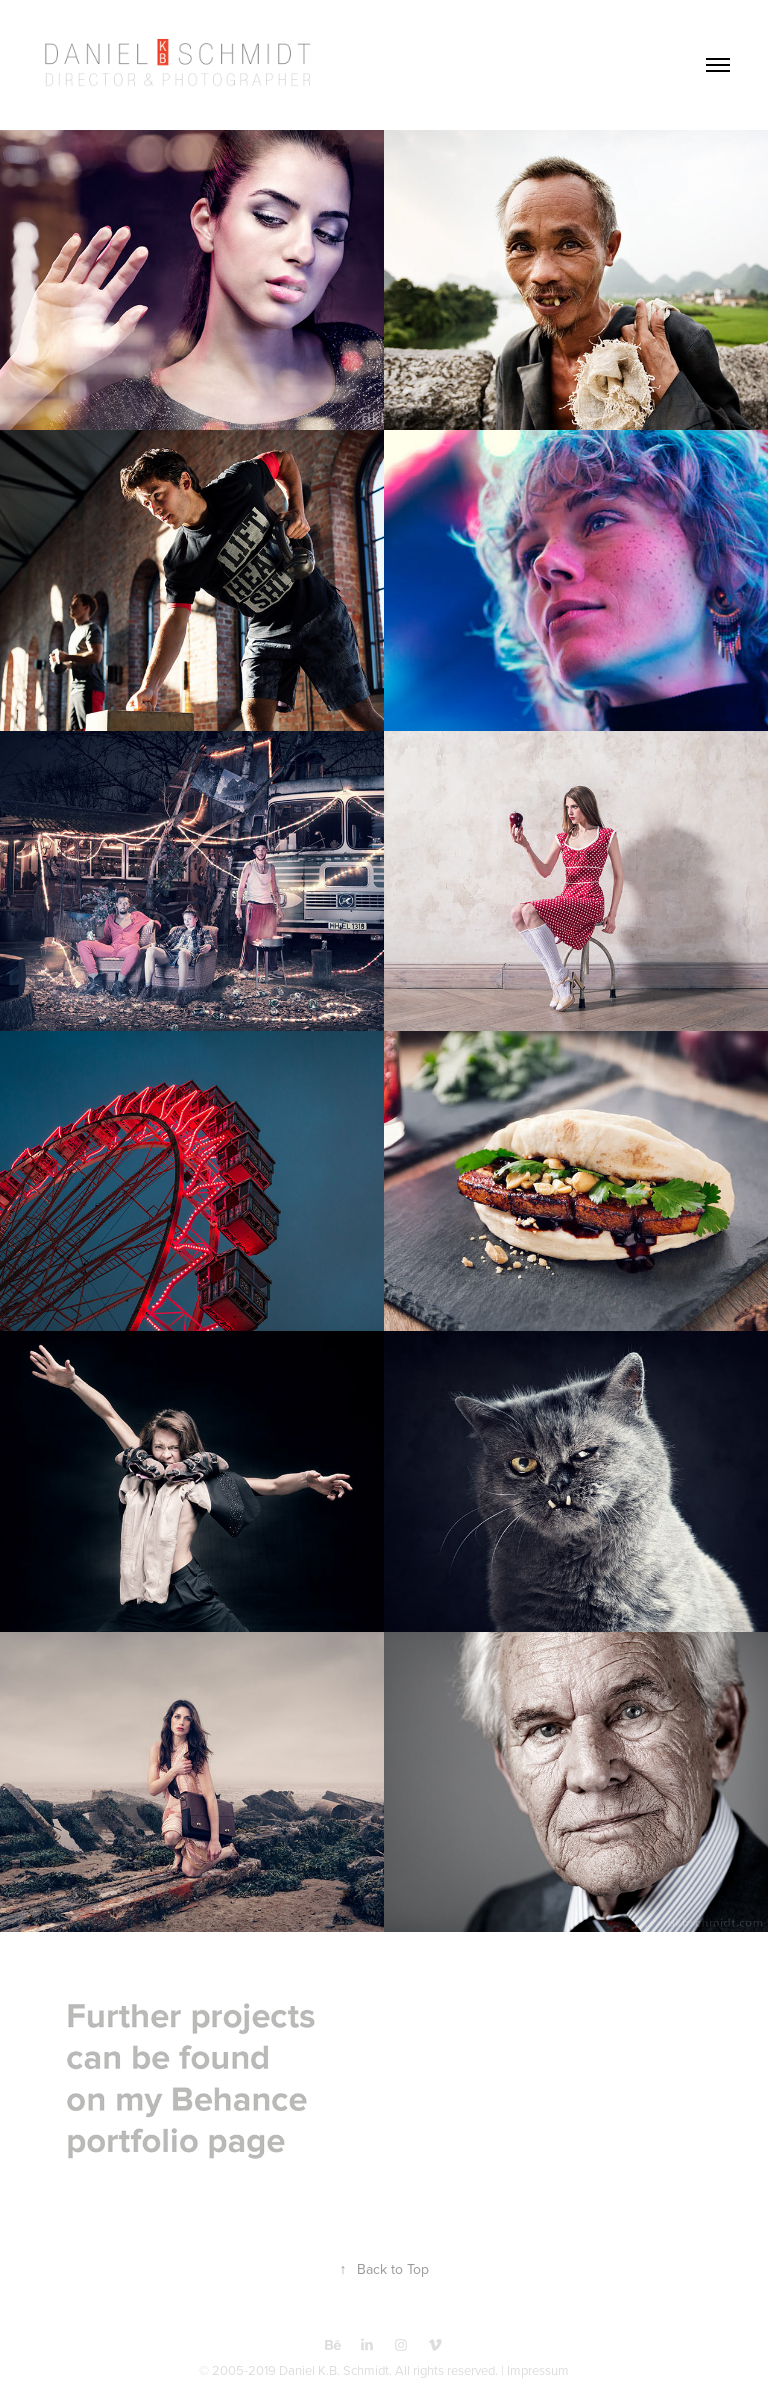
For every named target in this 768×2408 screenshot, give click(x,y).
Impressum (538, 2370)
